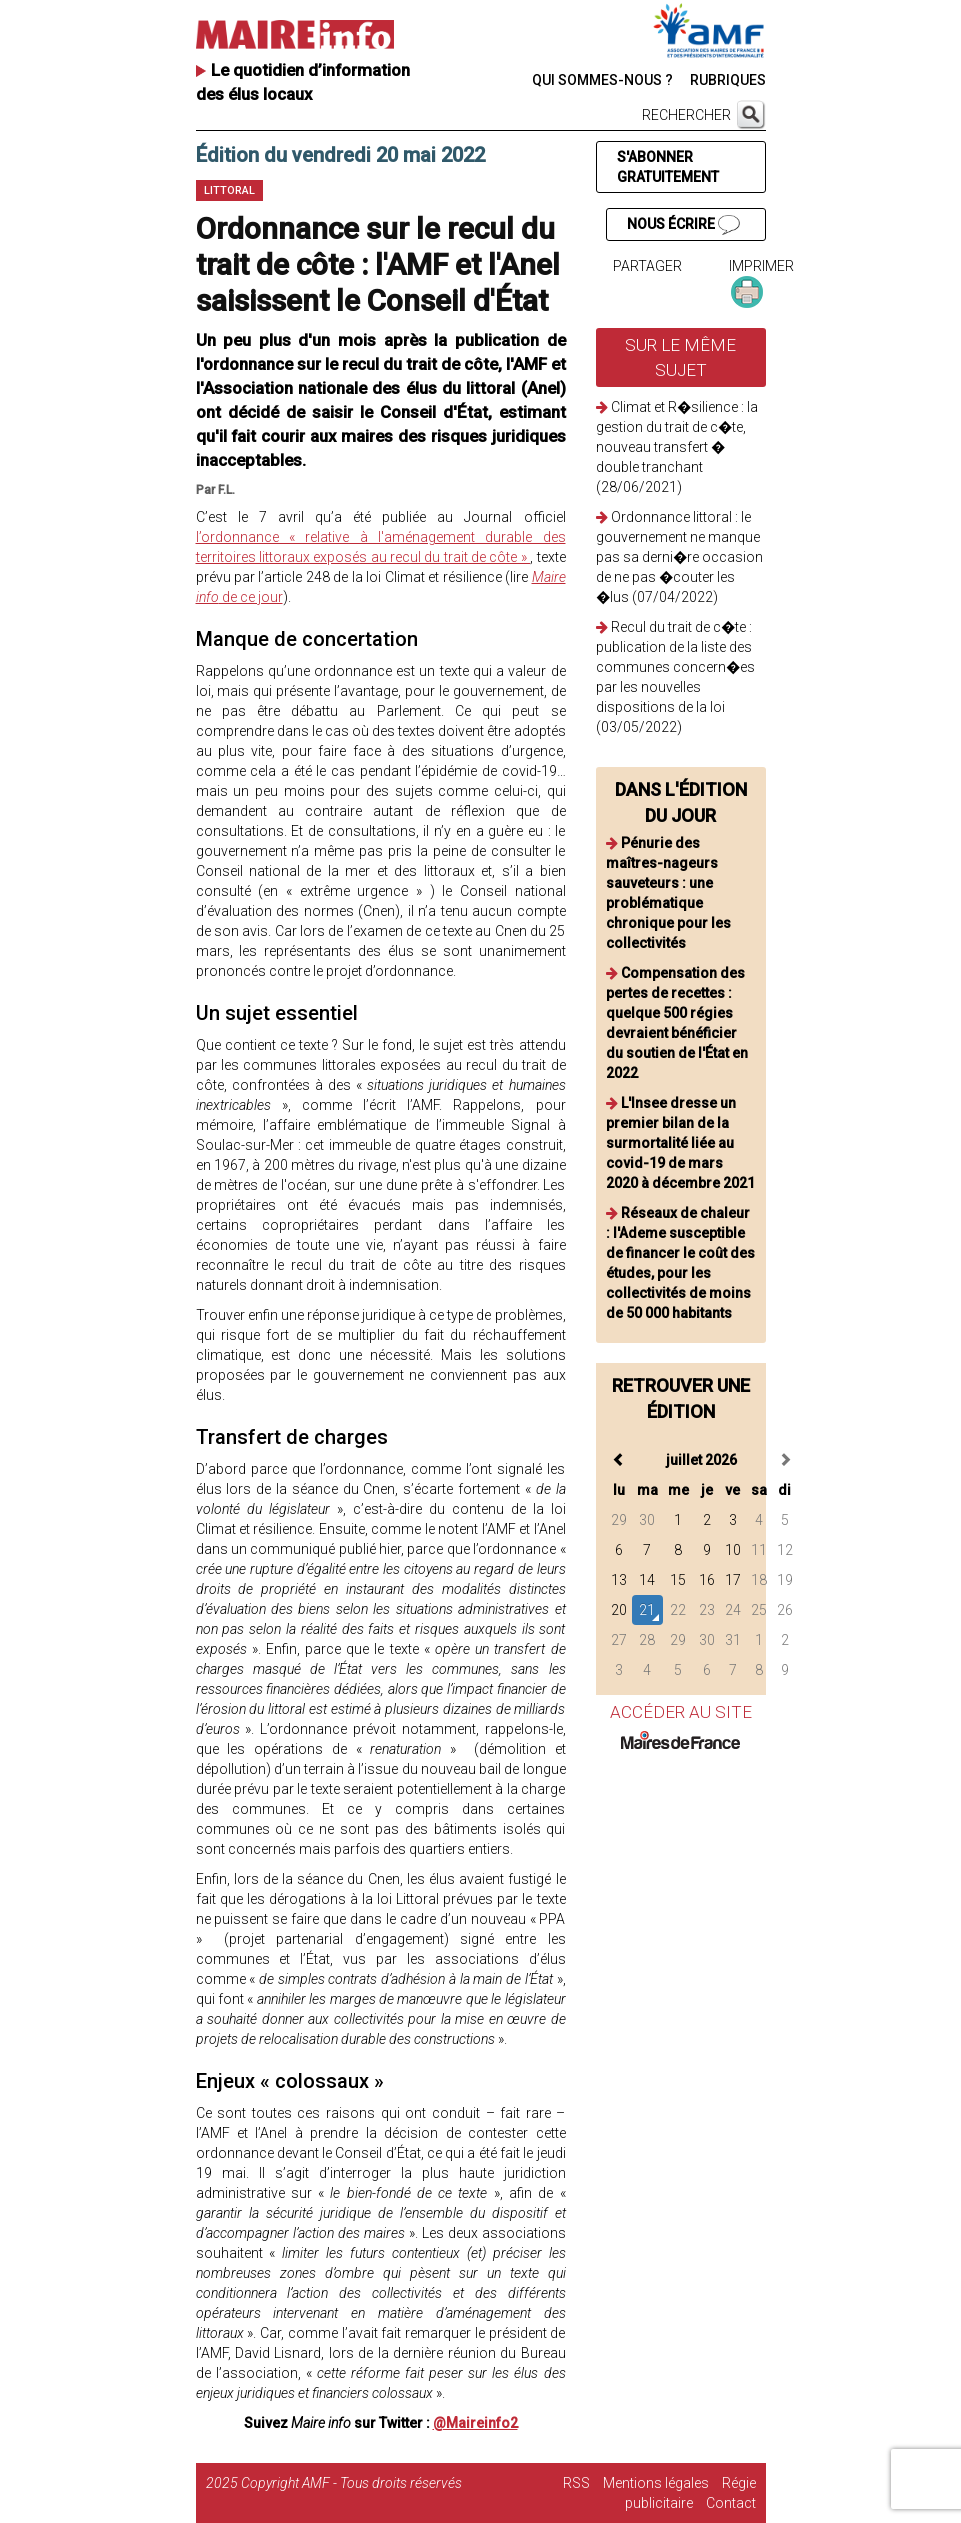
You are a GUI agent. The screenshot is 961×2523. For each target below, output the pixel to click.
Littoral (229, 190)
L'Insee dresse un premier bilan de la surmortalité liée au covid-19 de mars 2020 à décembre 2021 (680, 1143)
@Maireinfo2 (475, 2423)
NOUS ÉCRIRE (683, 225)
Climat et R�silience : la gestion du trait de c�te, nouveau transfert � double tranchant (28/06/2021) (677, 447)
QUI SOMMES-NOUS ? (602, 80)
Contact (731, 2503)
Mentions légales (656, 2483)
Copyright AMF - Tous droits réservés (351, 2483)
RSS (576, 2483)
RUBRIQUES (728, 80)
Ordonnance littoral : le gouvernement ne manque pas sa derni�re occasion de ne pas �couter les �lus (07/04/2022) (679, 557)
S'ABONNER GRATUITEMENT (668, 167)
